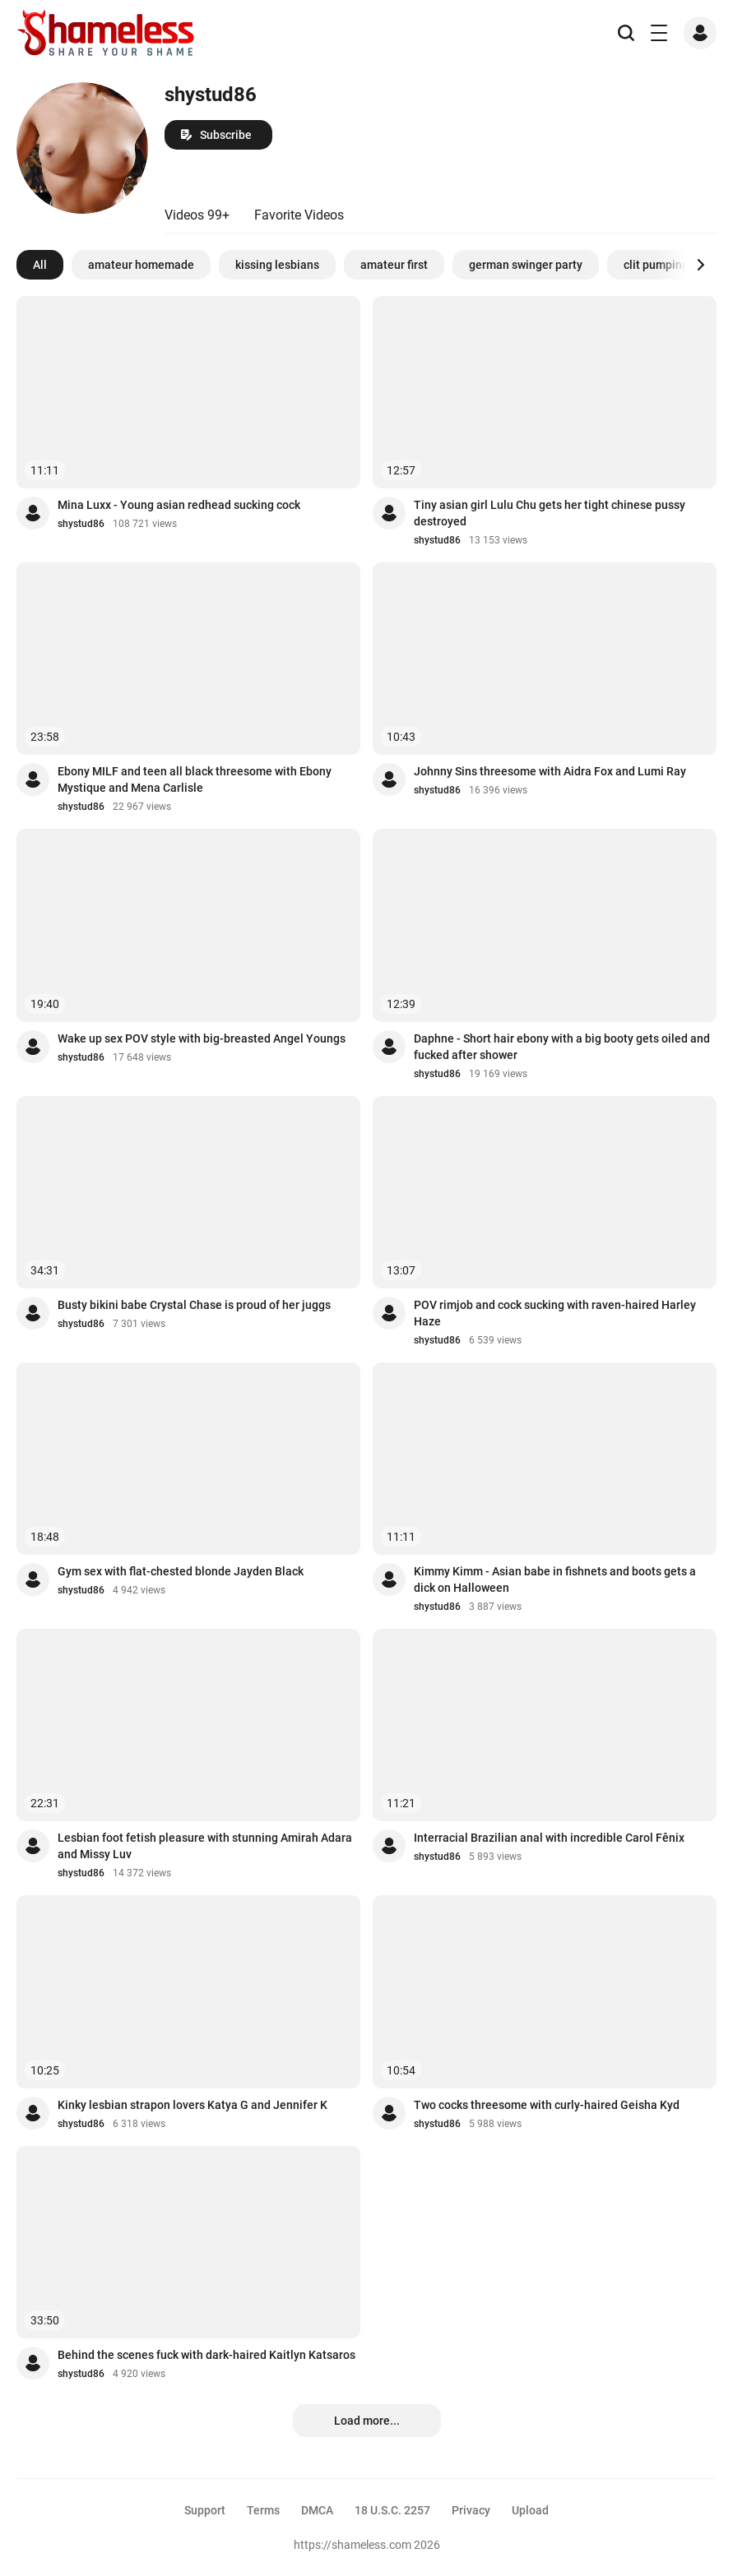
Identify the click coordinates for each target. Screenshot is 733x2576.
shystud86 (81, 524)
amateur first (394, 264)
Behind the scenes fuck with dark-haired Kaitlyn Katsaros (206, 2354)
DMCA (317, 2510)
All (40, 264)
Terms (263, 2510)
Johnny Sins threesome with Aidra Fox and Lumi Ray (550, 771)
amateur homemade (141, 264)
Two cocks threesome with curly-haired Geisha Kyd (547, 2104)
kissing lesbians (277, 264)
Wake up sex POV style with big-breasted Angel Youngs (202, 1038)
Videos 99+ (197, 215)
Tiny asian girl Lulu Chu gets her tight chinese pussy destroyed (549, 513)
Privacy (471, 2510)
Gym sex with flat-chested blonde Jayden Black (181, 1571)
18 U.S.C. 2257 (392, 2510)
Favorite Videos (299, 215)
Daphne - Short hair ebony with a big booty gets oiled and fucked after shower (562, 1046)
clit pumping (656, 264)
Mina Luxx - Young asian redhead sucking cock (179, 504)
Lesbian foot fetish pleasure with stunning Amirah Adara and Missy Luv (205, 1846)
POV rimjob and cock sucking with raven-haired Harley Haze (555, 1313)
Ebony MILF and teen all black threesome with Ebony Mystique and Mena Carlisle (195, 779)
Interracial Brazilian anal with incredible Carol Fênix (549, 1837)
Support (204, 2510)
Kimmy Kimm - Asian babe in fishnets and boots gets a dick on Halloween (555, 1579)
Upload (530, 2510)
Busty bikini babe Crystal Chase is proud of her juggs (194, 1304)
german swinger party (525, 264)
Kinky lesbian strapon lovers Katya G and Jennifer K (192, 2104)
